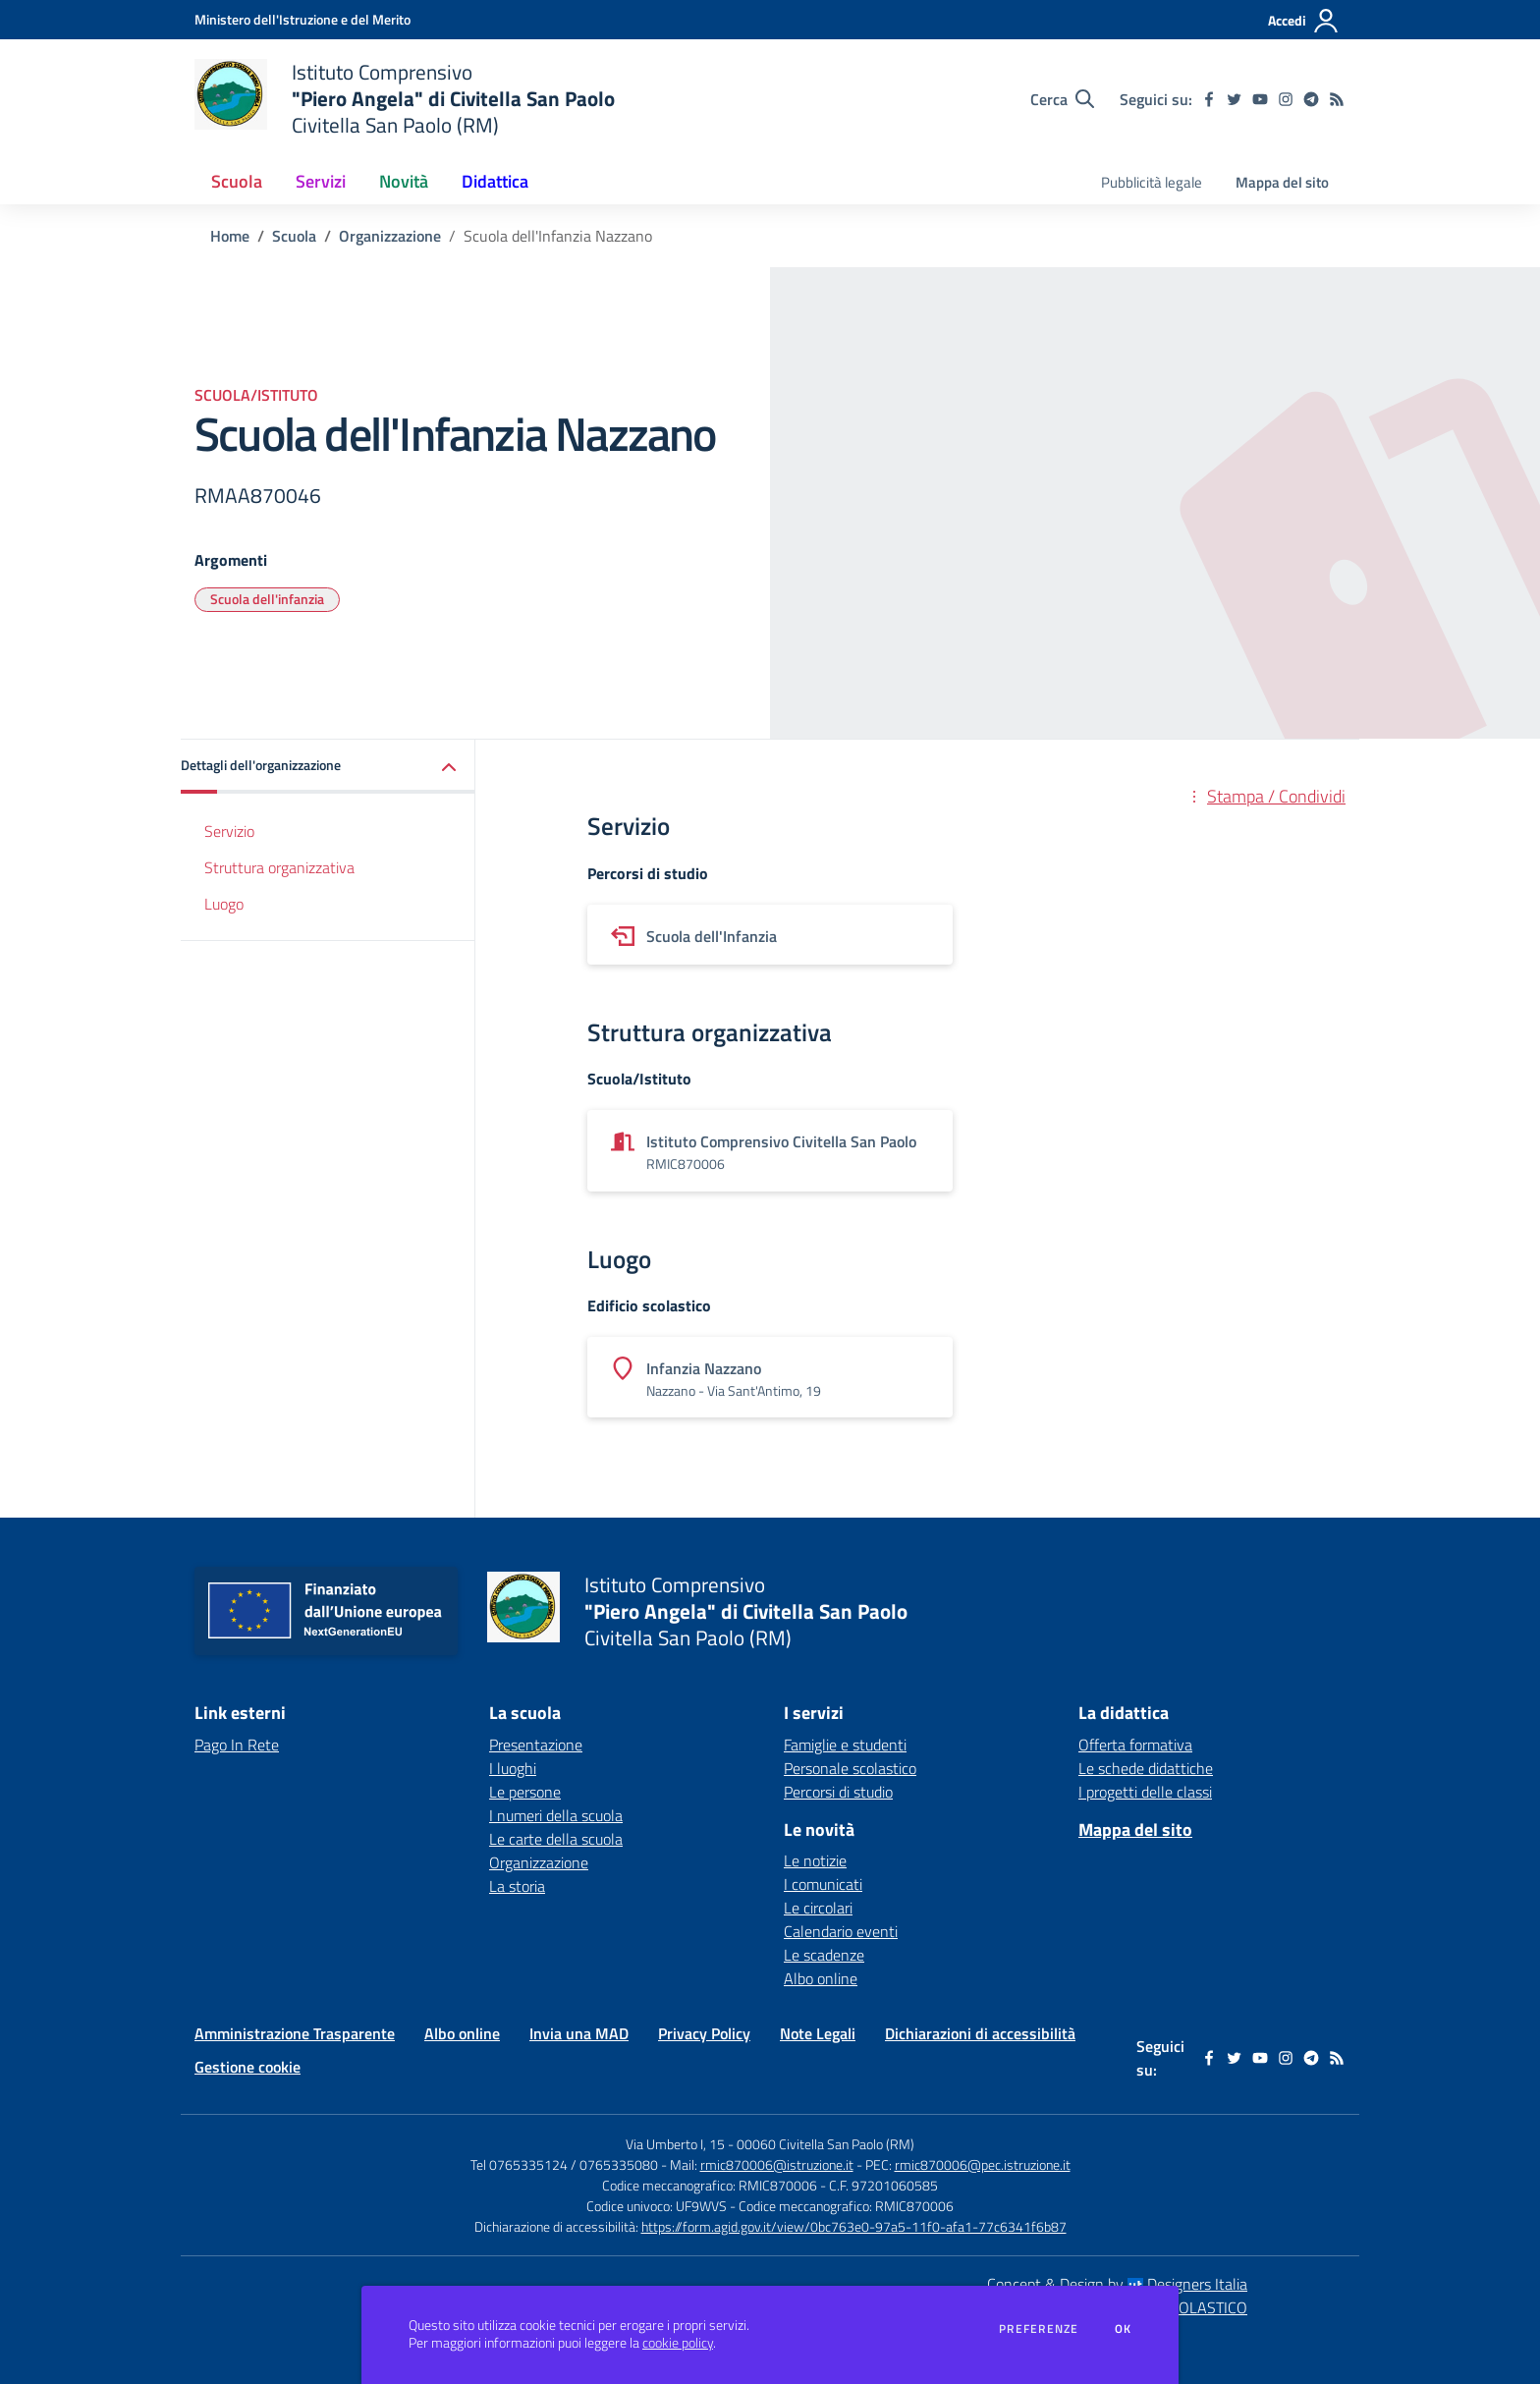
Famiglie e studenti (845, 1744)
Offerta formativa (1135, 1744)
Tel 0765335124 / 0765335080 (564, 2164)
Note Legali (817, 2033)
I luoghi (512, 1768)
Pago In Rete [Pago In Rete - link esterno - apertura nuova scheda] (236, 1744)
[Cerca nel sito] (1062, 99)
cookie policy (677, 2343)
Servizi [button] (321, 181)
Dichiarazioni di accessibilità (980, 2033)
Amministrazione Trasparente (294, 2033)
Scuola (294, 236)
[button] (328, 767)
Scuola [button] (236, 181)
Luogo (224, 903)
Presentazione (535, 1744)
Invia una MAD (579, 2033)
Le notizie (815, 1860)
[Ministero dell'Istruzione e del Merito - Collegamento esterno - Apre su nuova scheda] (302, 19)
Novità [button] (403, 181)
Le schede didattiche (1145, 1768)
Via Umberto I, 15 (675, 2144)
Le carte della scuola (556, 1839)
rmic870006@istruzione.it (776, 2164)
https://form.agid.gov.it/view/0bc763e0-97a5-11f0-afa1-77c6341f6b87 (854, 2226)
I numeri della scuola (556, 1815)
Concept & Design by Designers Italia (1117, 2284)
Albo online (820, 1978)
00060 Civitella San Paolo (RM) (825, 2144)
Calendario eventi (841, 1931)
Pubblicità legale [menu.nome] (1151, 182)
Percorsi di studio (838, 1791)
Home (229, 236)
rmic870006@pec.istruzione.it (983, 2164)
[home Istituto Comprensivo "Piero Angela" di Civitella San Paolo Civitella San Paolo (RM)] (404, 99)
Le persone (525, 1791)
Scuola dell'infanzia (267, 598)
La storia (517, 1886)
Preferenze (1038, 2329)
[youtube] (1260, 99)
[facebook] (1209, 99)
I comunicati (823, 1884)
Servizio (229, 831)
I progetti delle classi (1145, 1791)
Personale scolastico (850, 1768)
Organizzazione (390, 236)
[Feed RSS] (1337, 99)
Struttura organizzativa (279, 867)
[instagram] (1285, 99)
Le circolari (818, 1907)
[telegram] (1311, 99)
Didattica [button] (495, 181)
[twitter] (1234, 99)
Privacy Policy (704, 2033)
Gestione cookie (247, 2067)
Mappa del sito (1282, 182)
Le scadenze (824, 1955)
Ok (1123, 2329)
